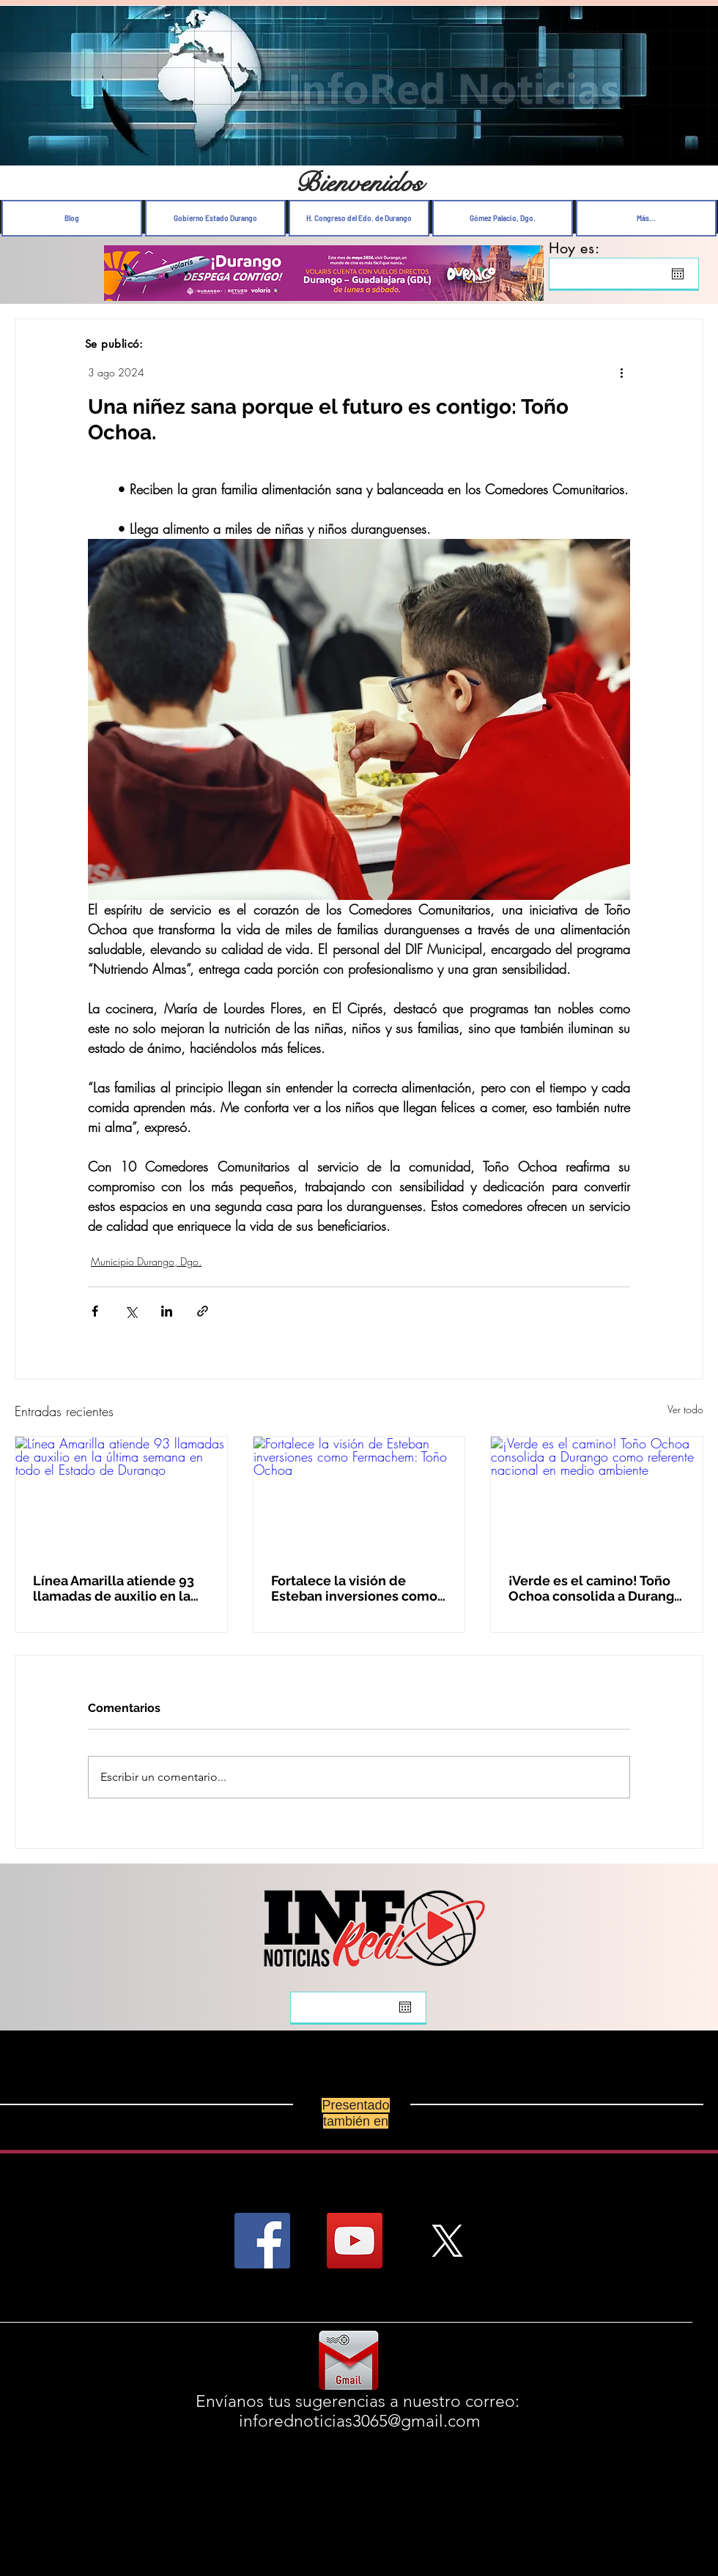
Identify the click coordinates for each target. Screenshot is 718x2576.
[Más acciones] (621, 372)
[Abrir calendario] (678, 274)
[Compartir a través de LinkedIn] (167, 1311)
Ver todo (685, 1409)
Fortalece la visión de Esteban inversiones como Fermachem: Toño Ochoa (354, 1588)
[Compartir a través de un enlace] (203, 1311)
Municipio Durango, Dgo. (146, 1261)
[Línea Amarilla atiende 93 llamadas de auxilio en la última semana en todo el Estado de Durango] (121, 1496)
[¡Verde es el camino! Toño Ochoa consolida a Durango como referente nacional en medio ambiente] (597, 1496)
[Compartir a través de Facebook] (95, 1311)
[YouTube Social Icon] (354, 2240)
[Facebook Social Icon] (262, 2240)
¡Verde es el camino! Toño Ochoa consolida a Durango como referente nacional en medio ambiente (596, 1588)
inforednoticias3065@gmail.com (360, 2421)
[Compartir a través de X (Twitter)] (131, 1311)
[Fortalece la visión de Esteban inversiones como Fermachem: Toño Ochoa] (359, 1496)
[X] (447, 2240)
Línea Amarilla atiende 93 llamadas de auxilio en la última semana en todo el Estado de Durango (113, 1588)
